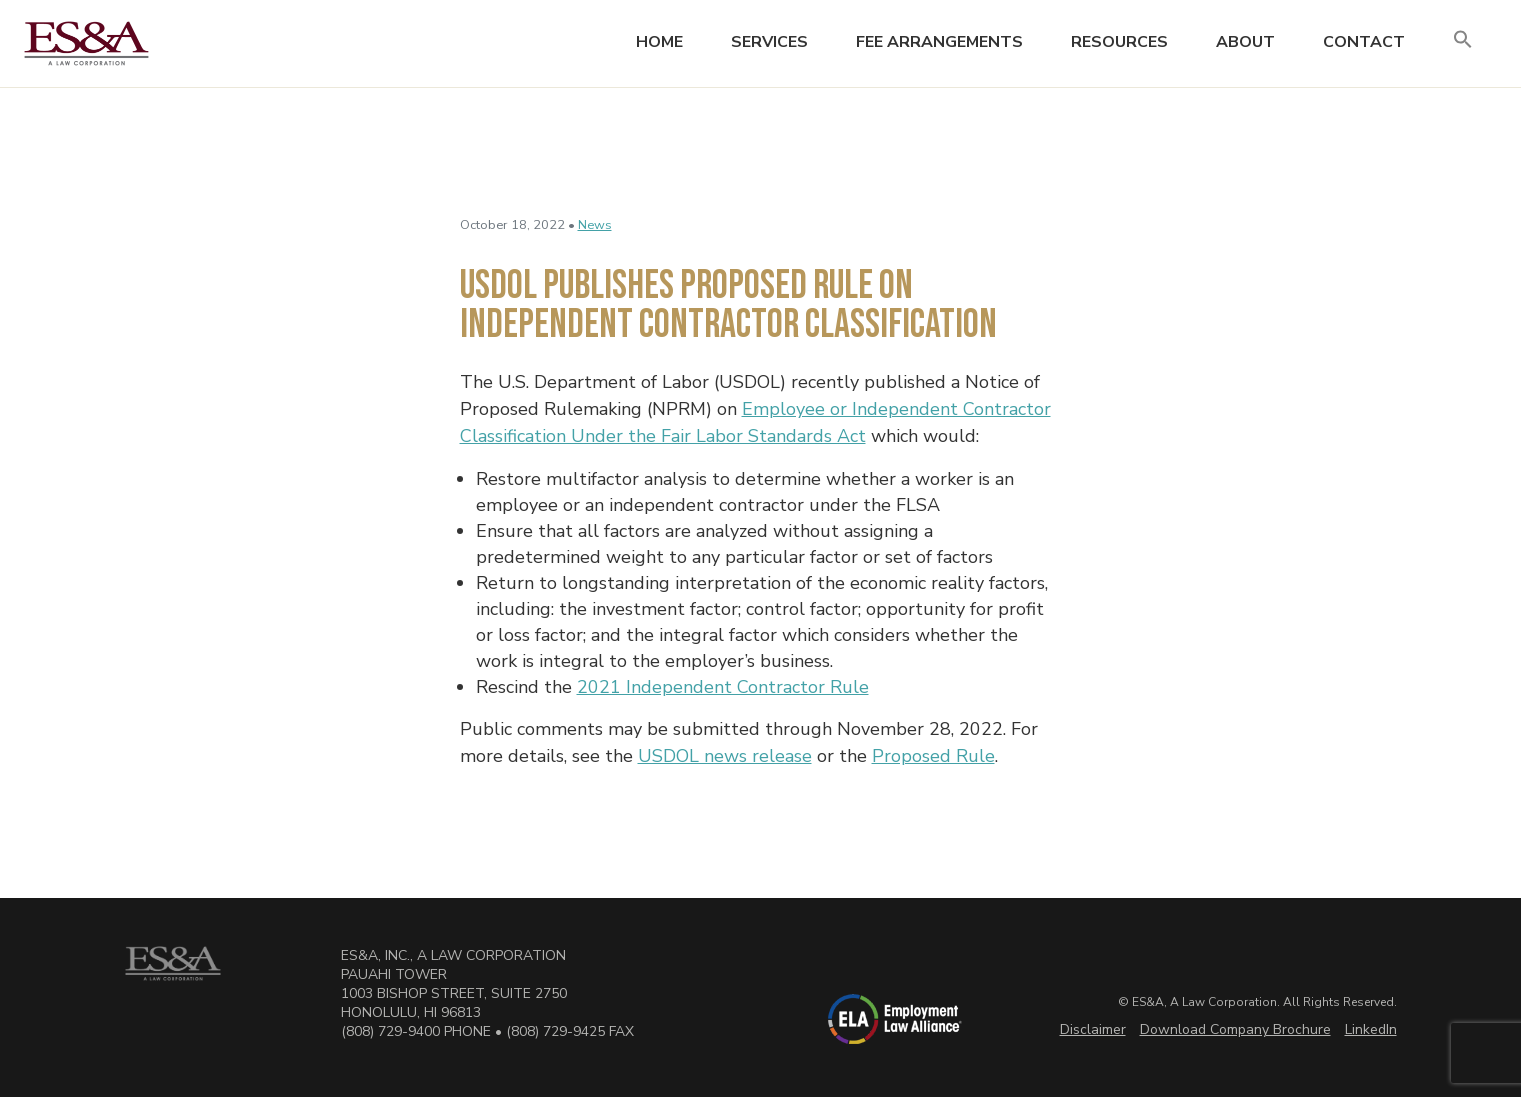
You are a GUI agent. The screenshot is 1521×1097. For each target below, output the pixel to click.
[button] (1463, 40)
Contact (1364, 42)
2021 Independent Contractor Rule (723, 687)
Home (659, 42)
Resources (1119, 42)
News (595, 225)
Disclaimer (1093, 1029)
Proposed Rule (933, 756)
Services (769, 42)
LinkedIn (1371, 1029)
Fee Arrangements (939, 42)
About (1245, 42)
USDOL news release (725, 756)
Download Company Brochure (1235, 1029)
